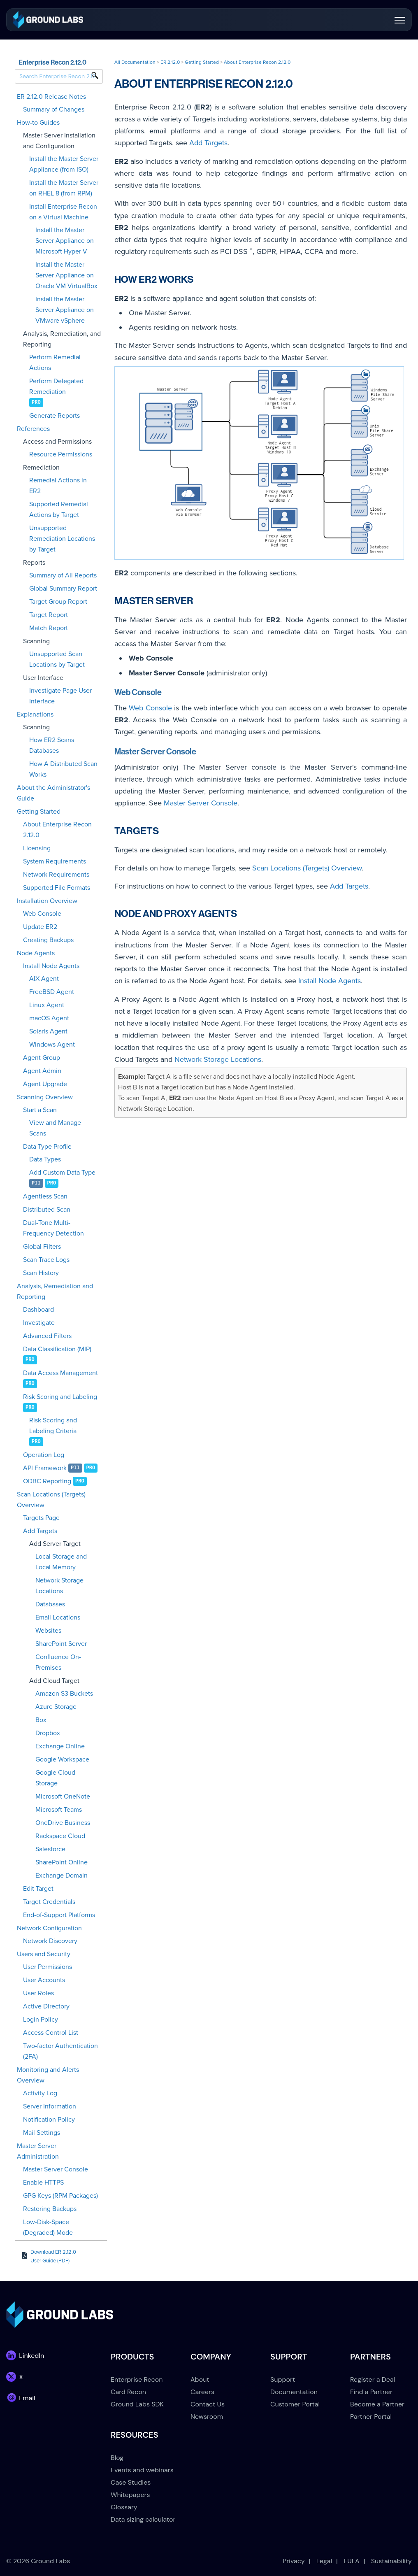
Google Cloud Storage (55, 1778)
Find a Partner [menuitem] (371, 2392)
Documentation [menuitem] (294, 2392)
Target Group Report (58, 602)
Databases (50, 1604)
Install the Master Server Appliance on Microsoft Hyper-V (64, 241)
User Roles (38, 1993)
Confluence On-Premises (58, 1662)
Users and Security (43, 1954)
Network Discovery (50, 1941)
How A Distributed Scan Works (63, 769)
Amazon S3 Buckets (64, 1693)
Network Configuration (49, 1928)
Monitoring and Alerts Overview (48, 2075)
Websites (48, 1631)
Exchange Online (60, 1746)
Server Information (49, 2106)
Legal (324, 2561)
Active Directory (46, 2006)
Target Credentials (49, 1902)
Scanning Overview (45, 1097)
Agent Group (41, 1058)
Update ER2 (40, 927)
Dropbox (47, 1733)
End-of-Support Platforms (59, 1915)
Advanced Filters (47, 1336)
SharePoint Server (61, 1644)
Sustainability (391, 2561)
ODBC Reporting (47, 1481)
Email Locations (57, 1617)
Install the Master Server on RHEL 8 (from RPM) (63, 188)
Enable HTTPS (43, 2182)
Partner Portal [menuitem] (371, 2416)
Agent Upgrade (45, 1084)
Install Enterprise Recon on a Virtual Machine (63, 211)
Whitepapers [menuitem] (130, 2494)
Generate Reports (54, 416)
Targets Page (41, 1518)
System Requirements (54, 861)
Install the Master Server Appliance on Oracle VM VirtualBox (66, 275)
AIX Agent (44, 979)
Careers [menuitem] (202, 2392)
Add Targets (40, 1531)
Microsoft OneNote (62, 1796)
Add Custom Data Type (62, 1172)
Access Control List (50, 2033)
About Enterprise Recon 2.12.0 (57, 829)
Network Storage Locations (59, 1585)
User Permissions (47, 1967)
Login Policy (40, 2019)
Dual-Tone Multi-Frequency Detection (53, 1228)
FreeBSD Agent (51, 992)
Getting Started (38, 811)
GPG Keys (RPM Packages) (60, 2196)
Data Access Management (60, 1373)
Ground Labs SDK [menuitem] (137, 2404)
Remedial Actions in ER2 (58, 485)
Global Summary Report (63, 588)
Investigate (39, 1323)
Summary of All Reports (63, 575)
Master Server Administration (38, 2151)
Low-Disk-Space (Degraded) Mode (48, 2227)
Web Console (42, 914)
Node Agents (36, 953)
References (33, 429)
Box (40, 1720)
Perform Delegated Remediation (56, 386)
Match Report (48, 628)
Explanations (35, 714)
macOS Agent (49, 1018)
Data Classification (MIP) (57, 1349)
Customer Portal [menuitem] (295, 2404)
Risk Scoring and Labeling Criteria (53, 1425)
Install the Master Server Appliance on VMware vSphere (64, 310)
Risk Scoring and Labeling (60, 1397)
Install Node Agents (51, 966)
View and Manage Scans (55, 1128)
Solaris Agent (48, 1031)
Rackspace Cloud (60, 1836)
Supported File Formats (56, 888)
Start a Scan (40, 1110)
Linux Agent (46, 1005)
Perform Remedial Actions (55, 362)
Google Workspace (62, 1759)
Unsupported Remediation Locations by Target (62, 539)
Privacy (294, 2561)
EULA (352, 2561)
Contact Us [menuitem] (207, 2404)
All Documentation (135, 62)
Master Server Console (55, 2169)
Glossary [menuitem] (124, 2507)
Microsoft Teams (58, 1810)
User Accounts (44, 1980)
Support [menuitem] (282, 2379)
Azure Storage (56, 1707)
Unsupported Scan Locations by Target (57, 659)
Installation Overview (47, 901)
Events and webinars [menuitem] (142, 2470)
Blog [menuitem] (117, 2457)
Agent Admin (42, 1071)
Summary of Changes (53, 109)
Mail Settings (41, 2133)
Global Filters (42, 1247)
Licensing (37, 848)
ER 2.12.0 (170, 62)
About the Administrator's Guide (53, 793)
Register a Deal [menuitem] (372, 2379)
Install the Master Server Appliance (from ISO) (63, 164)
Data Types (45, 1159)
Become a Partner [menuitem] (377, 2404)
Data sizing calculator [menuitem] (143, 2519)
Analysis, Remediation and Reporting (55, 1291)
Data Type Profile (47, 1147)
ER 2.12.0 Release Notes (51, 97)
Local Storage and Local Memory (61, 1561)
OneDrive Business (62, 1823)
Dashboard (38, 1309)
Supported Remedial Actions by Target (58, 509)
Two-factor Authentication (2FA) (60, 2051)
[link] (48, 19)
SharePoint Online (61, 1862)
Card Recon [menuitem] (128, 2392)
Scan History (41, 1273)
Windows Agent (52, 1044)
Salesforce (50, 1849)
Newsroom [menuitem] (206, 2416)
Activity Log (40, 2093)
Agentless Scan (45, 1196)
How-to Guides (38, 123)
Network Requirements (56, 874)
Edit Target (38, 1889)
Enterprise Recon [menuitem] (137, 2379)
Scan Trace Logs (46, 1260)
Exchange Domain (61, 1875)
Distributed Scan (46, 1209)
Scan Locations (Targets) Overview (51, 1499)
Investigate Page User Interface (60, 695)
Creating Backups (48, 940)
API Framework (45, 1468)
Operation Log (43, 1455)
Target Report (48, 615)
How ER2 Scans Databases (51, 745)
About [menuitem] (199, 2379)
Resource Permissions (60, 454)
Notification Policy (49, 2119)
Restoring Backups (50, 2209)
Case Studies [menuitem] (131, 2482)
